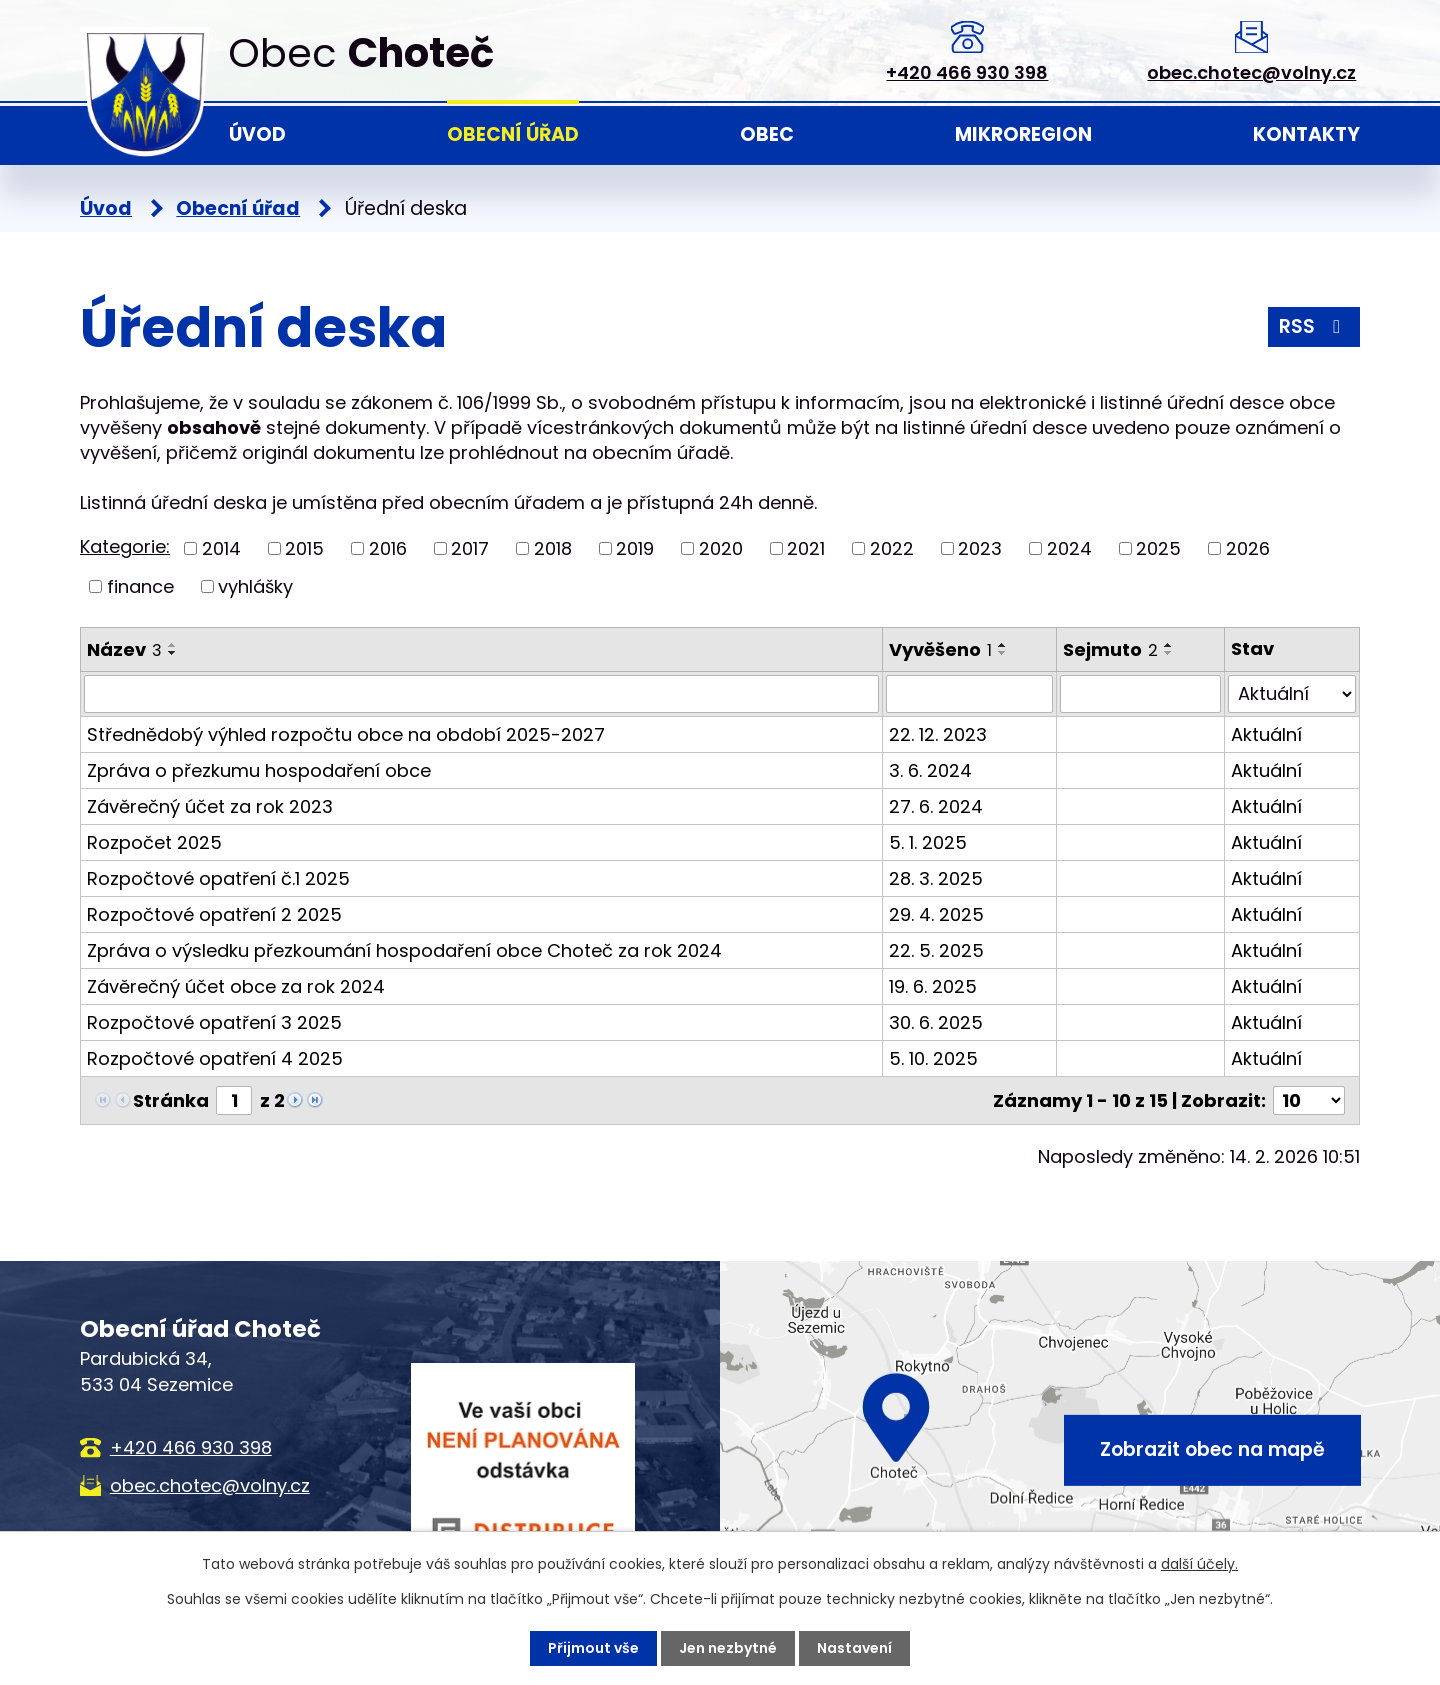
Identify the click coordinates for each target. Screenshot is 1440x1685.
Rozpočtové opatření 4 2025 (215, 1058)
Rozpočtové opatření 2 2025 (214, 914)
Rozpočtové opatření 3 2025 (214, 1022)
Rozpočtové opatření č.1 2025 (218, 878)
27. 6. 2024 (936, 806)
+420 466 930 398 (967, 72)
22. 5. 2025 (936, 950)
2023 (980, 548)
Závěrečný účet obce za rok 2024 (236, 986)
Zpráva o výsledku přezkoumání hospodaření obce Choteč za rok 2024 (404, 950)
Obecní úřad (513, 134)
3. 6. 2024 (930, 770)
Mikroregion (1023, 134)
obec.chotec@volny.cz (1251, 72)
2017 (470, 548)
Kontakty (1306, 134)
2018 (553, 548)
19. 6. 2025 (933, 986)
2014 (221, 548)
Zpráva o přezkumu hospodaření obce (259, 770)
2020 (721, 548)
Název (124, 649)
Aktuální (1266, 734)
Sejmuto (1110, 649)
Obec (767, 134)
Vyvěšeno (940, 649)
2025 (1158, 548)
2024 (1069, 548)
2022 (892, 548)
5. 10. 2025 (933, 1058)
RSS (1313, 326)
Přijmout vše (593, 1648)
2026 (1248, 548)
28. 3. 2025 (936, 878)
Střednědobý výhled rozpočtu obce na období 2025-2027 (346, 734)
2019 (635, 548)
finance (140, 586)
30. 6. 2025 (936, 1022)
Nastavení (854, 1648)
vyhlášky (255, 586)
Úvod (257, 134)
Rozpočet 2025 (154, 842)
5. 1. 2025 (928, 842)
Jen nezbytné (728, 1648)
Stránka (171, 1100)
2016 (388, 548)
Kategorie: (125, 546)
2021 (806, 548)
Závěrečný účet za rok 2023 (210, 806)
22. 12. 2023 (938, 734)
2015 (304, 548)
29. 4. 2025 (936, 914)
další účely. (1199, 1564)
